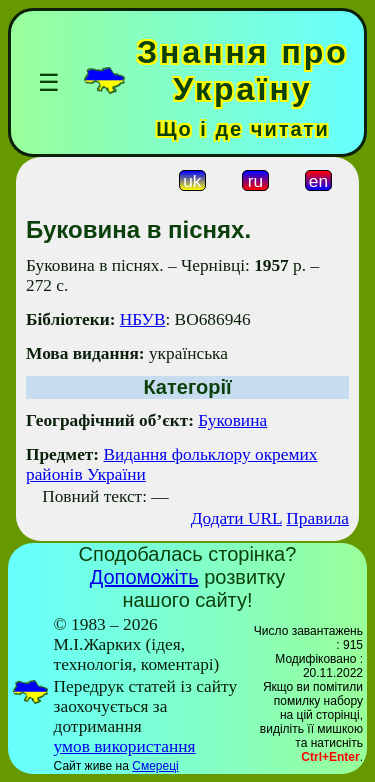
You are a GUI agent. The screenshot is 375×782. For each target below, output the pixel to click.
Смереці (155, 766)
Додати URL (236, 518)
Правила (317, 518)
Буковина (232, 420)
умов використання (125, 746)
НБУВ (143, 319)
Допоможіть (144, 577)
